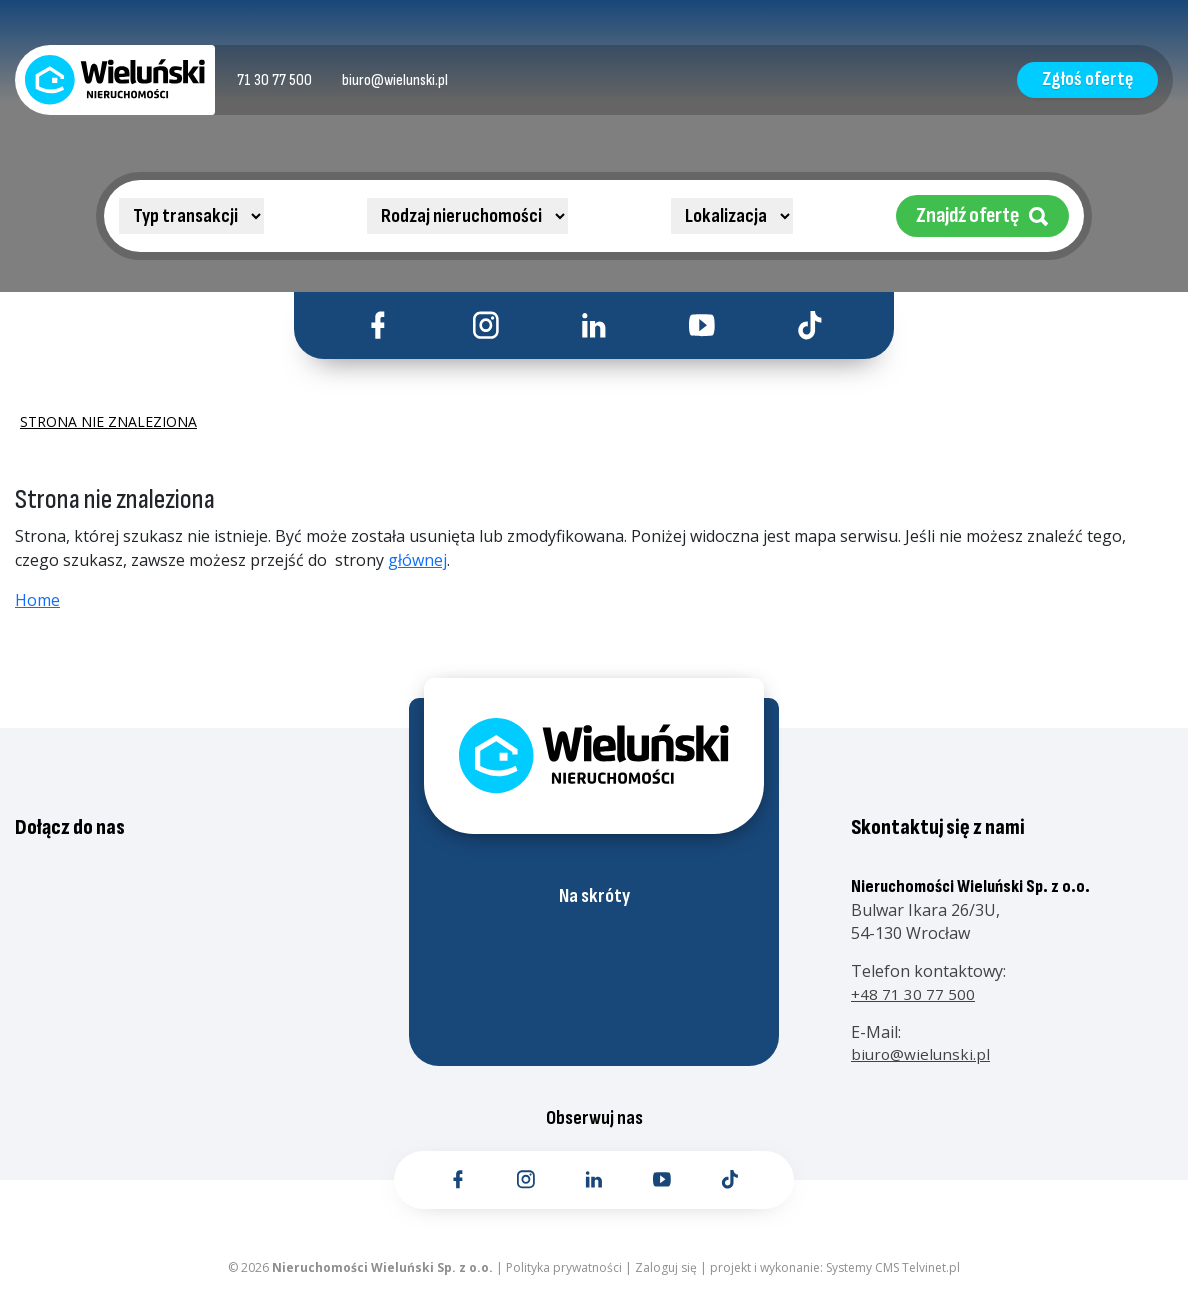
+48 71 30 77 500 (913, 1002)
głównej (417, 569)
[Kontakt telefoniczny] (285, 80)
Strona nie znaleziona (108, 430)
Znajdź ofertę (982, 215)
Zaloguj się (666, 1277)
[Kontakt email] (423, 80)
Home (37, 609)
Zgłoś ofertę (1075, 79)
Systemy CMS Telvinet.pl (893, 1277)
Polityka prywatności (564, 1277)
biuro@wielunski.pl (922, 1062)
